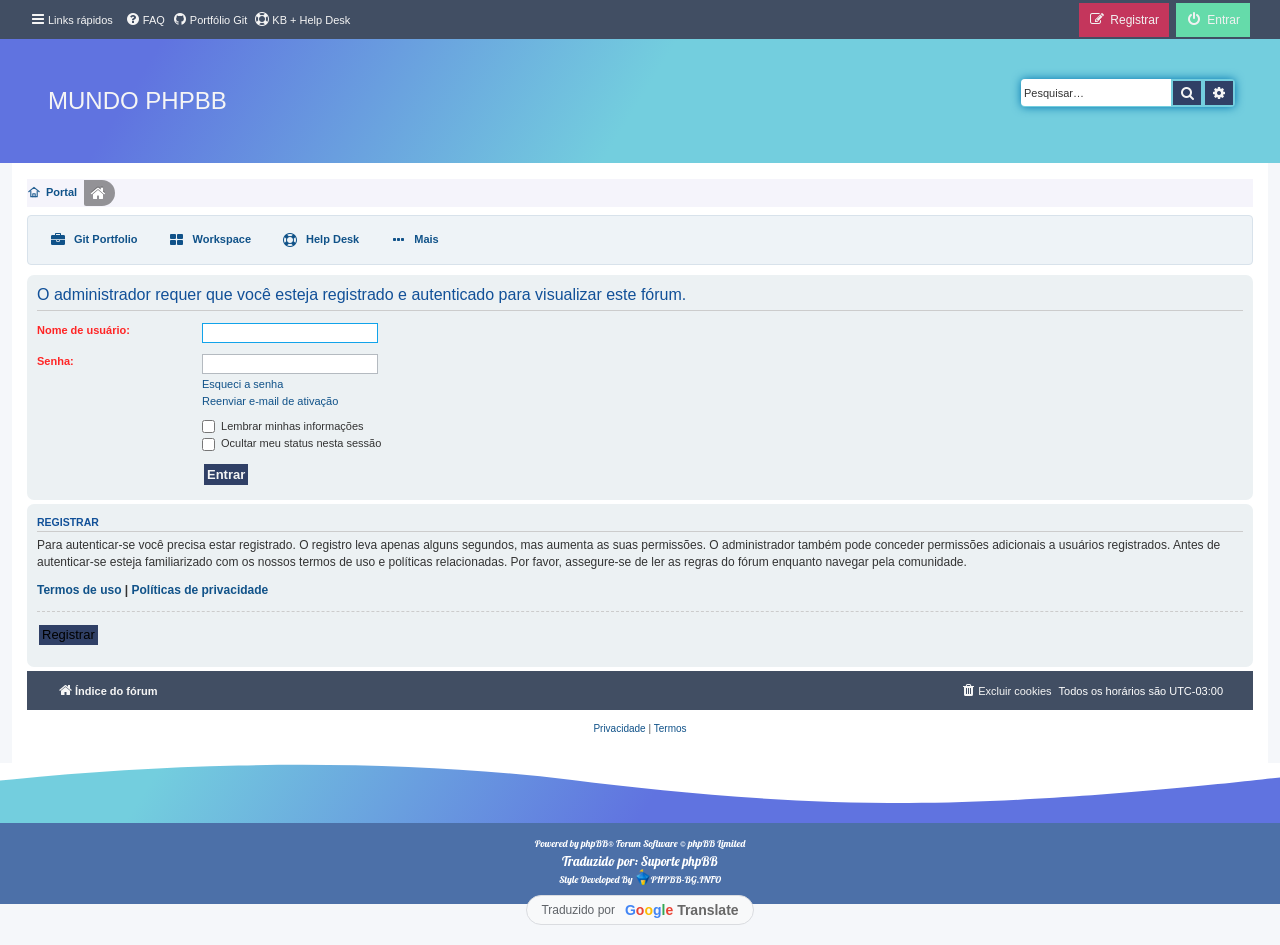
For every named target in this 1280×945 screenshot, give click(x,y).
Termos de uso (79, 590)
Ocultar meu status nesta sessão (291, 443)
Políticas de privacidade (200, 590)
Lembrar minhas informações (283, 426)
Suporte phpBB (679, 861)
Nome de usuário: (83, 330)
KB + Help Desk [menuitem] (302, 19)
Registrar (68, 634)
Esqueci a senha (242, 384)
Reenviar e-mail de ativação (270, 401)
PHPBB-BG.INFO (678, 877)
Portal (61, 192)
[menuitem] (145, 20)
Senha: (55, 361)
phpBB (594, 843)
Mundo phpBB (137, 100)
